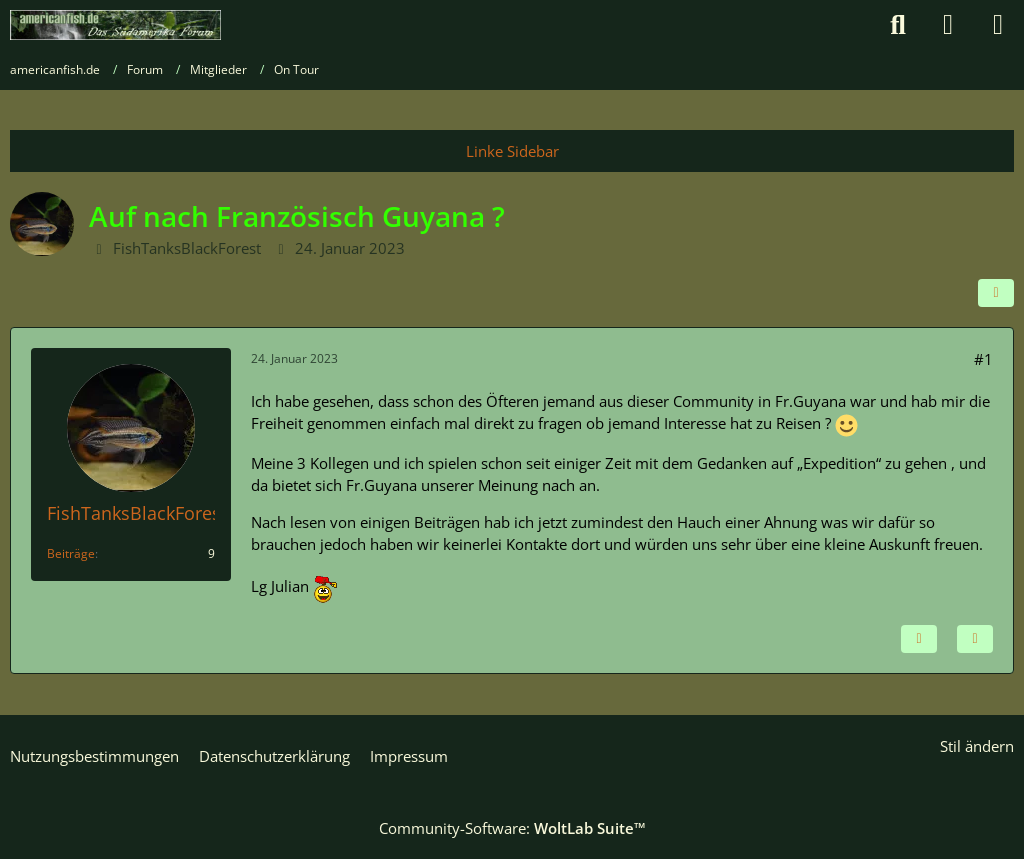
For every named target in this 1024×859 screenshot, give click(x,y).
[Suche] (898, 25)
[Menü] (998, 25)
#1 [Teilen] (983, 359)
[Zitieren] (975, 639)
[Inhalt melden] (919, 639)
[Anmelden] (948, 25)
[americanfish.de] (115, 25)
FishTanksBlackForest (187, 248)
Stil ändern (977, 746)
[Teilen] (996, 293)
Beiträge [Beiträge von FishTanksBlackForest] (71, 553)
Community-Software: (512, 828)
